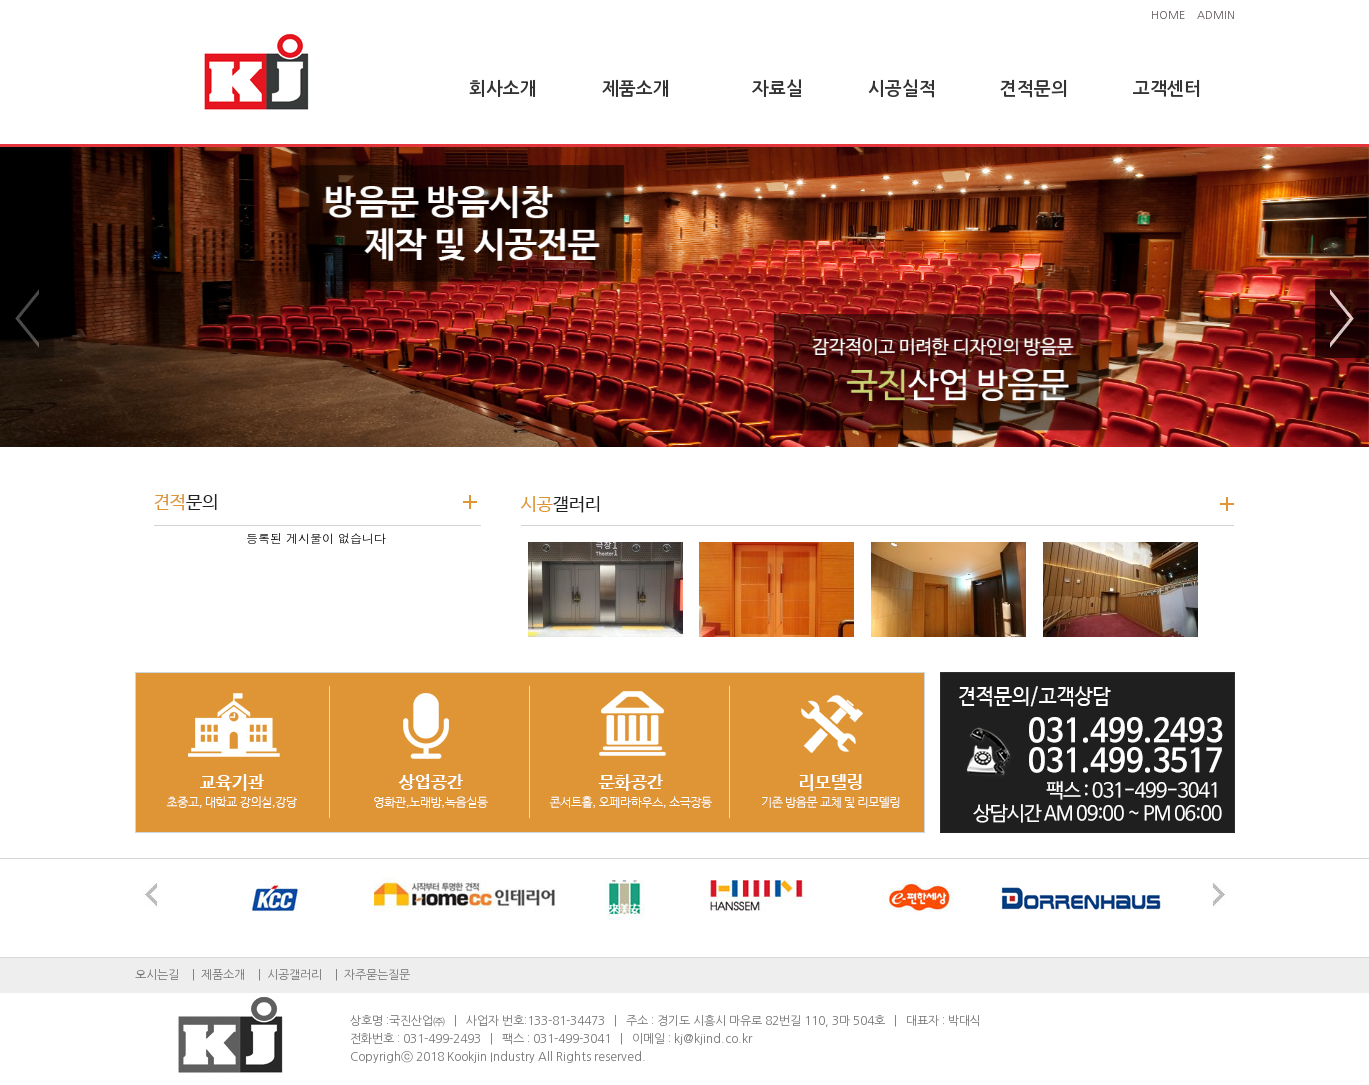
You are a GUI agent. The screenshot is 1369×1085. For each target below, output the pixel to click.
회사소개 (503, 89)
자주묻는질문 (377, 975)
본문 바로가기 (0, 0)
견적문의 (1034, 89)
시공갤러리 (294, 975)
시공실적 (902, 89)
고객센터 (1167, 89)
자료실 (777, 89)
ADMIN (1216, 15)
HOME (1168, 15)
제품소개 (636, 89)
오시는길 (157, 975)
